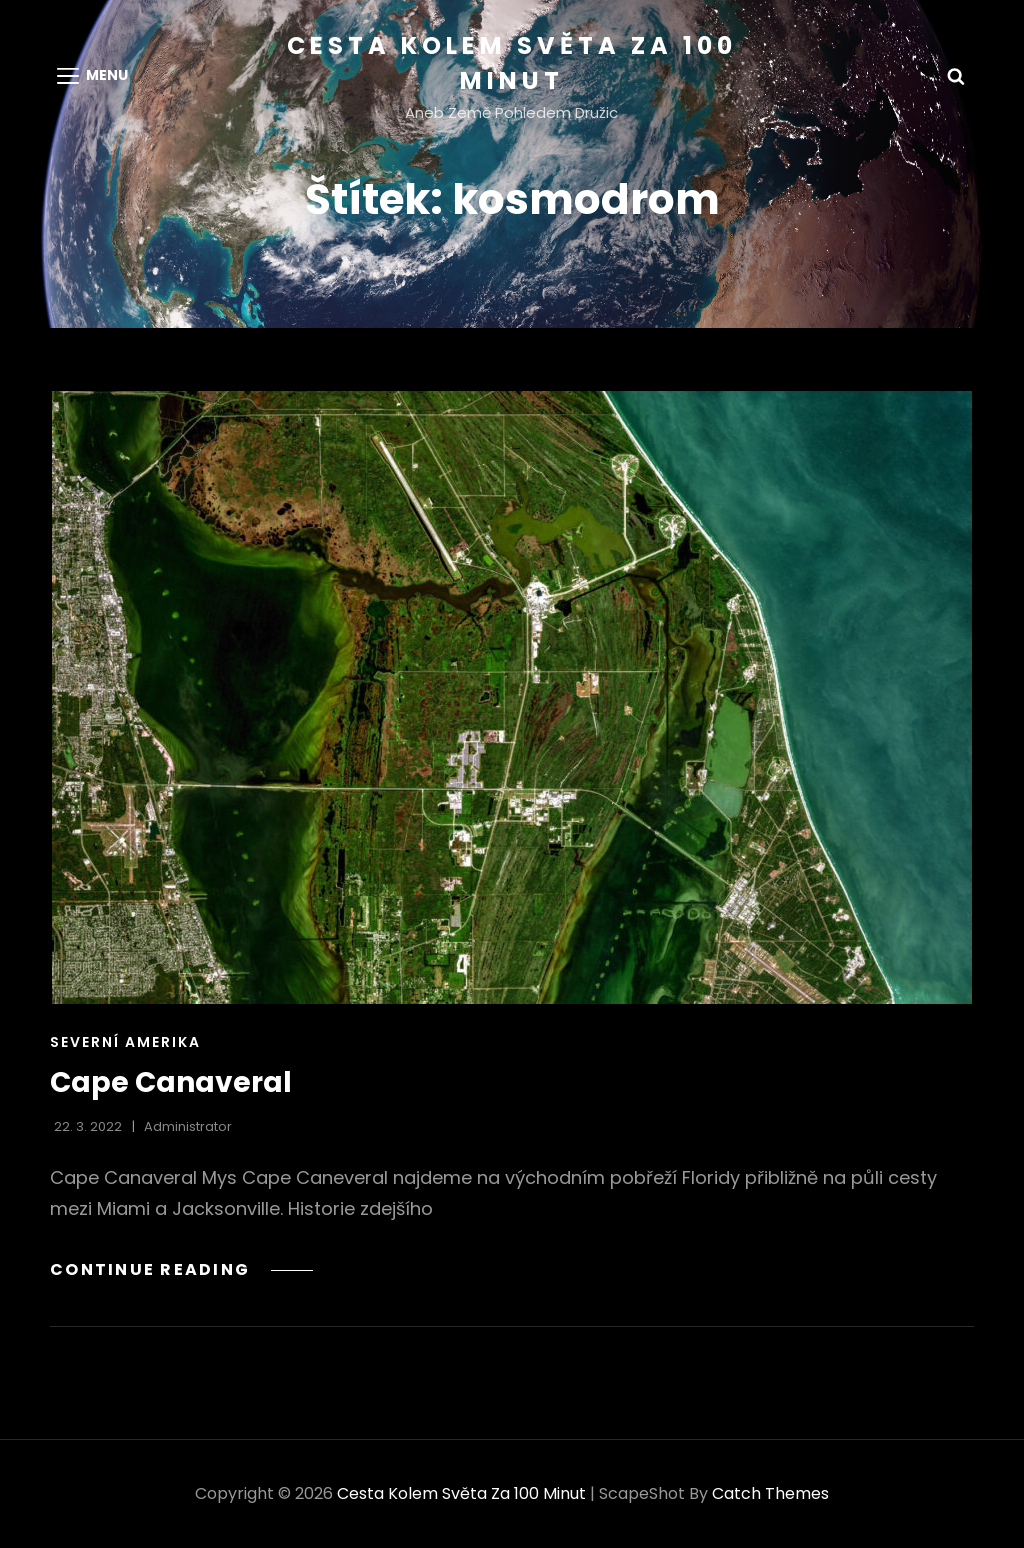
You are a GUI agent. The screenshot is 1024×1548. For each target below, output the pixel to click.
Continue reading (181, 1269)
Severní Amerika (125, 1042)
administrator (188, 1126)
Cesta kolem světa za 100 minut (461, 1493)
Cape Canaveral (171, 1082)
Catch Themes (770, 1493)
